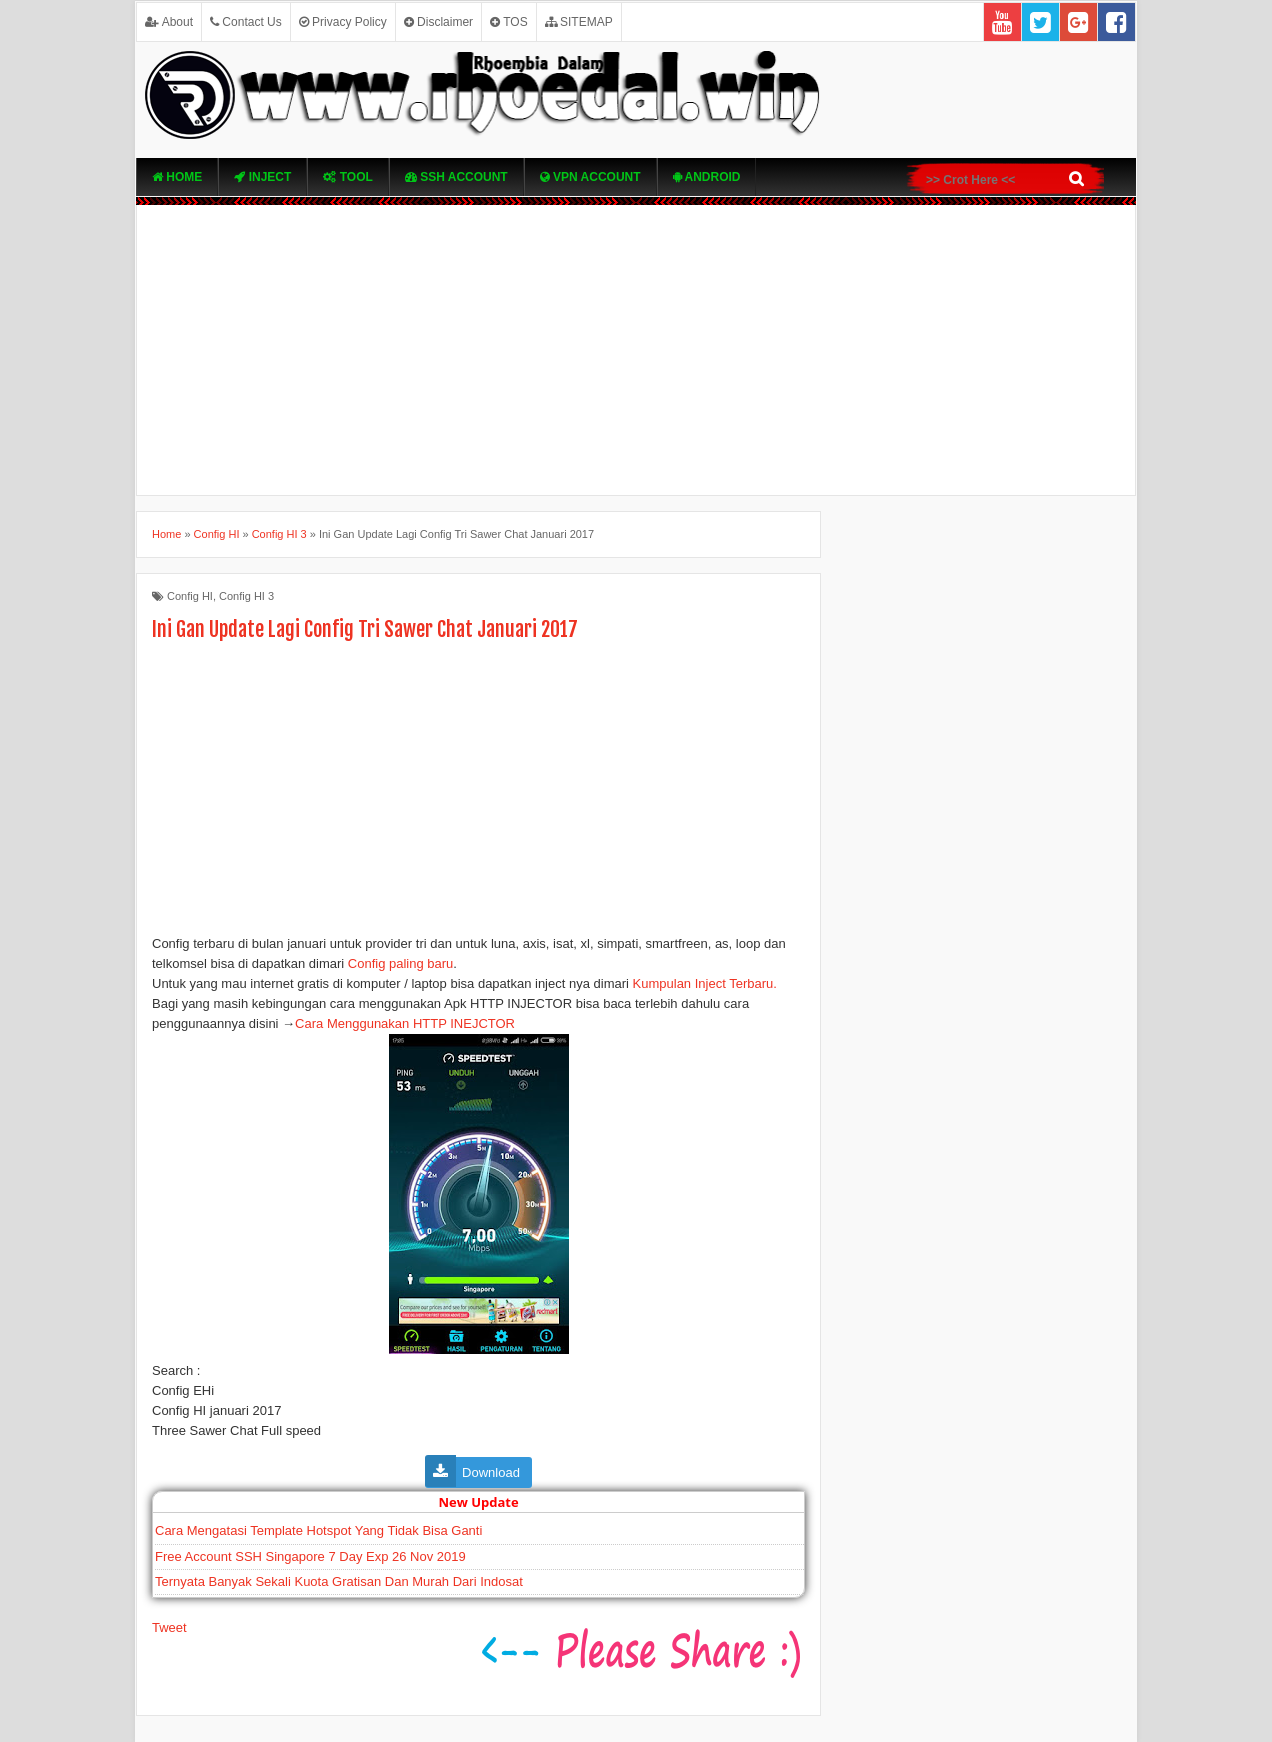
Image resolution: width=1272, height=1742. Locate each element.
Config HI (190, 596)
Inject (262, 177)
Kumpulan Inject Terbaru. (705, 983)
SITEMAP (579, 22)
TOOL (347, 177)
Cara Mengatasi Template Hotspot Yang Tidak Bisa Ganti (318, 1530)
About (169, 22)
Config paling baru (401, 963)
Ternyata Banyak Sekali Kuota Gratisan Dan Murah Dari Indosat (339, 1581)
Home (177, 177)
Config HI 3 (246, 596)
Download (491, 1472)
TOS (509, 22)
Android (707, 177)
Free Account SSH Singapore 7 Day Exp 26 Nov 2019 (310, 1556)
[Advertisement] (636, 350)
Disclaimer (438, 22)
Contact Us (246, 22)
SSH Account (456, 177)
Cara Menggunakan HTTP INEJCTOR (405, 1023)
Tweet (169, 1627)
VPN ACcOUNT (590, 177)
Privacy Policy (343, 22)
